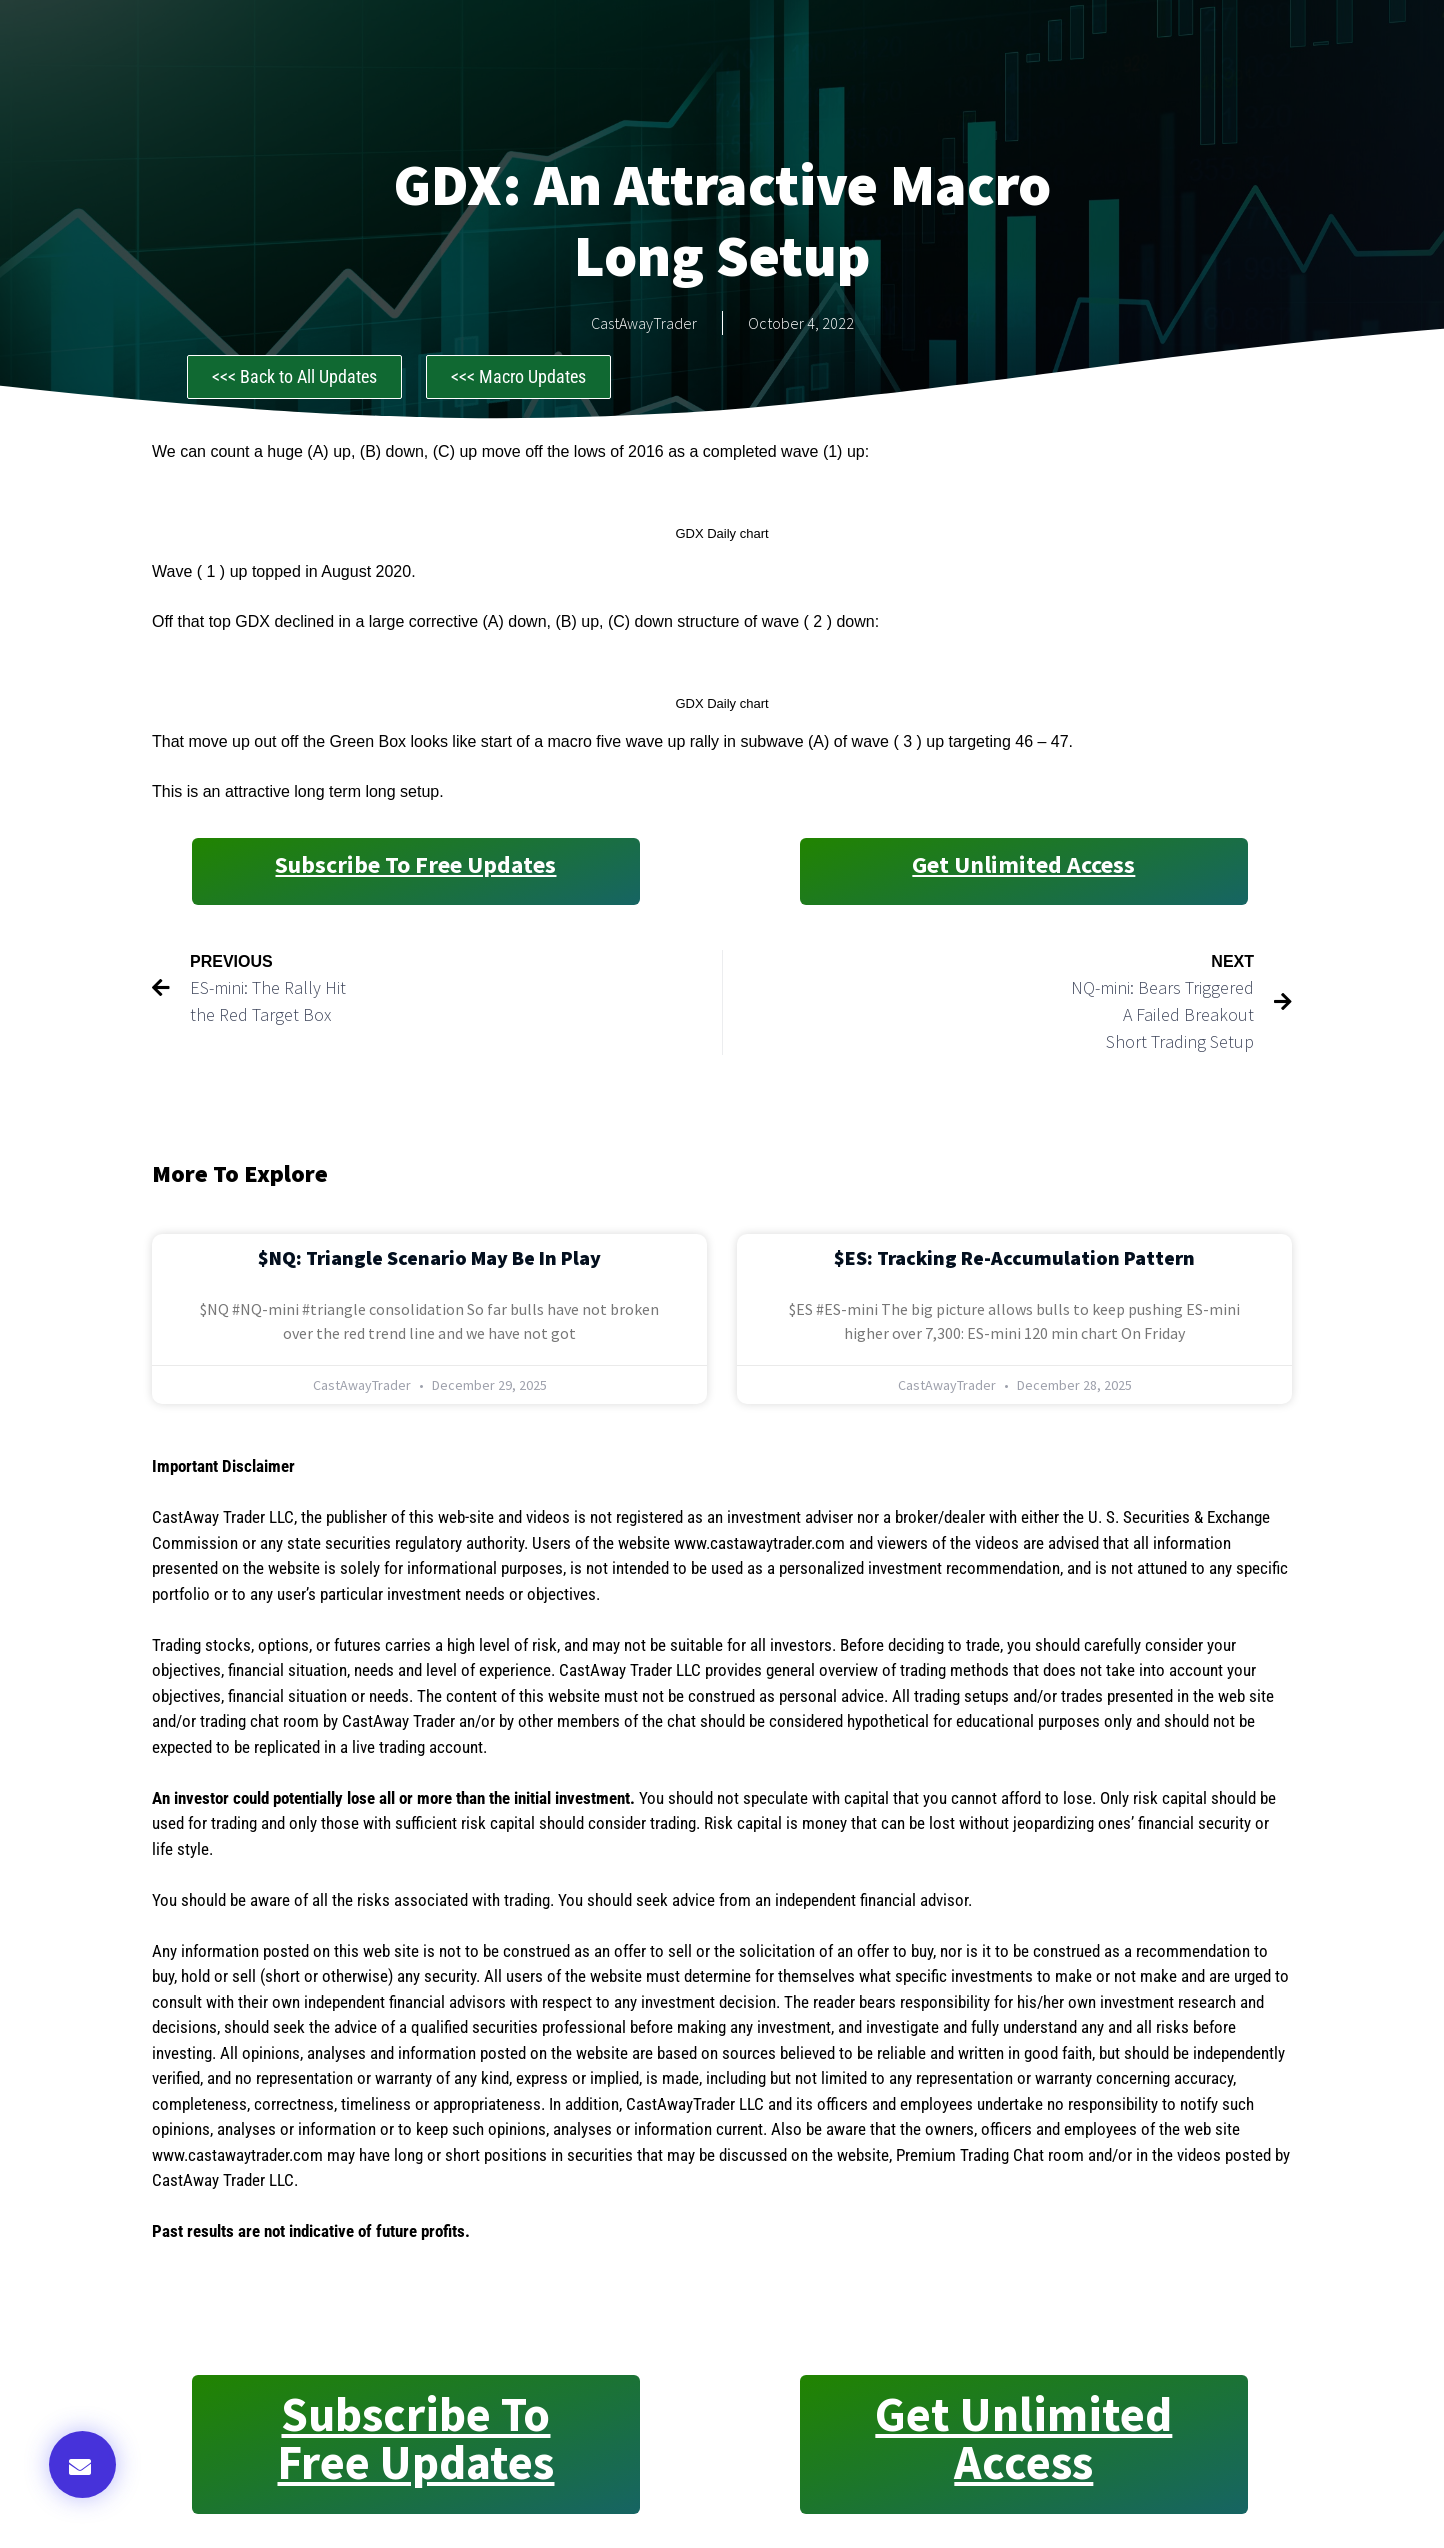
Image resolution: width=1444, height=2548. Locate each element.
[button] (82, 2464)
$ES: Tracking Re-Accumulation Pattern (1014, 1257)
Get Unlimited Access (1023, 864)
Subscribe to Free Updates (415, 864)
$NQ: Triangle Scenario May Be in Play (429, 1257)
